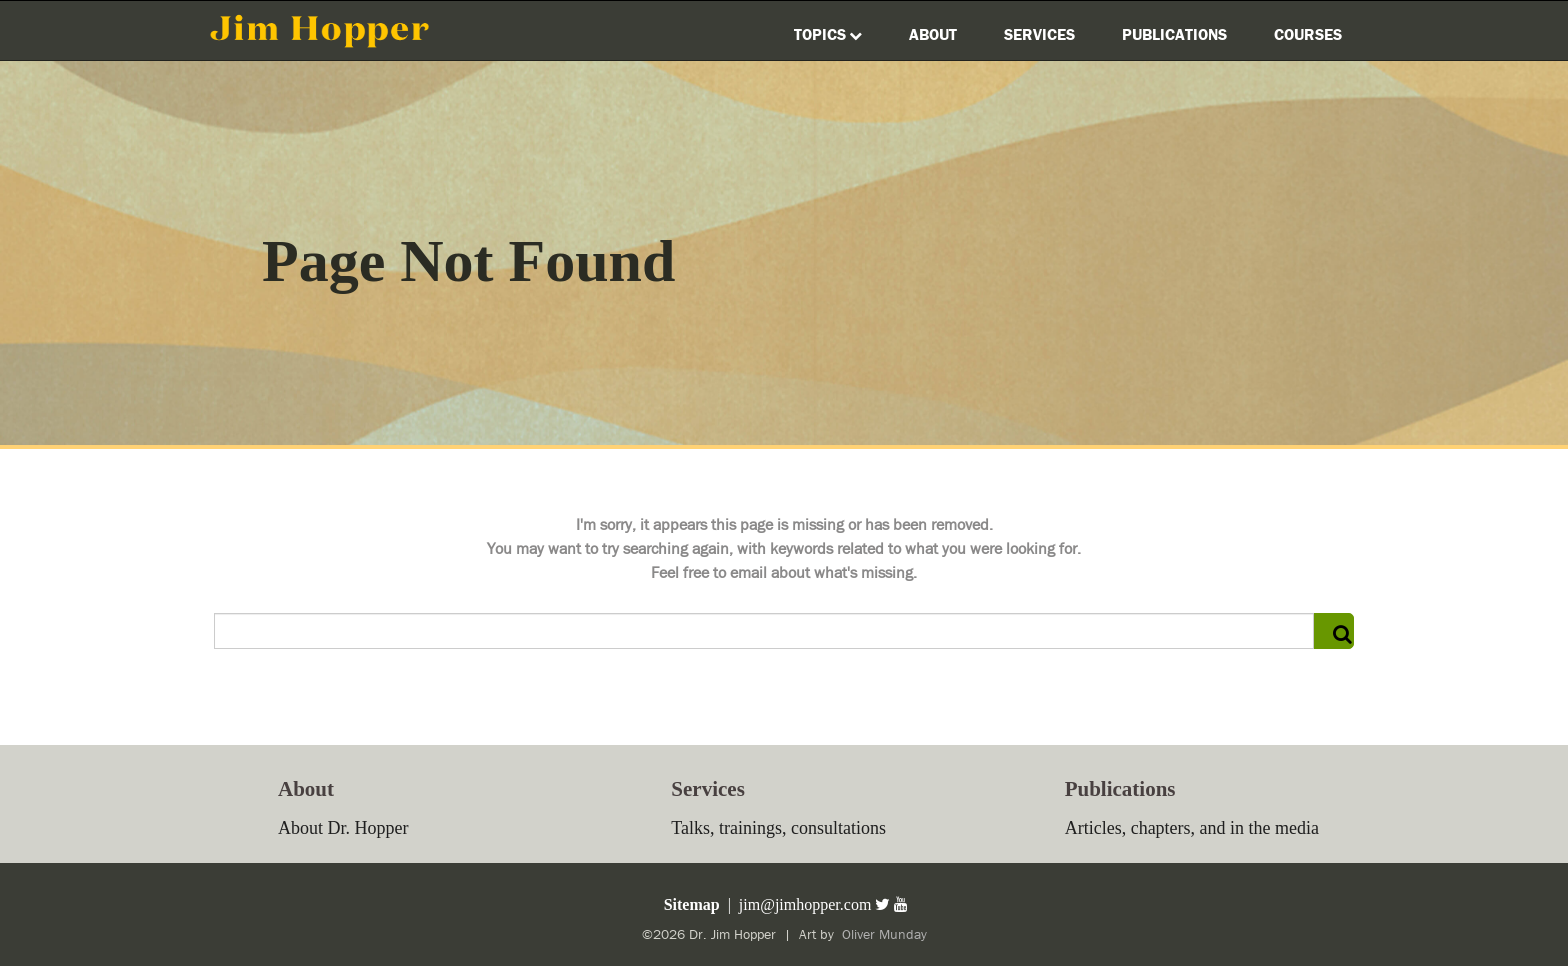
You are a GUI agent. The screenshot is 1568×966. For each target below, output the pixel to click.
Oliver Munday (882, 935)
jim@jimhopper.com (805, 904)
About (933, 35)
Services (1039, 35)
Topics (828, 35)
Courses (1308, 35)
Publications (1174, 35)
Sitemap (690, 904)
